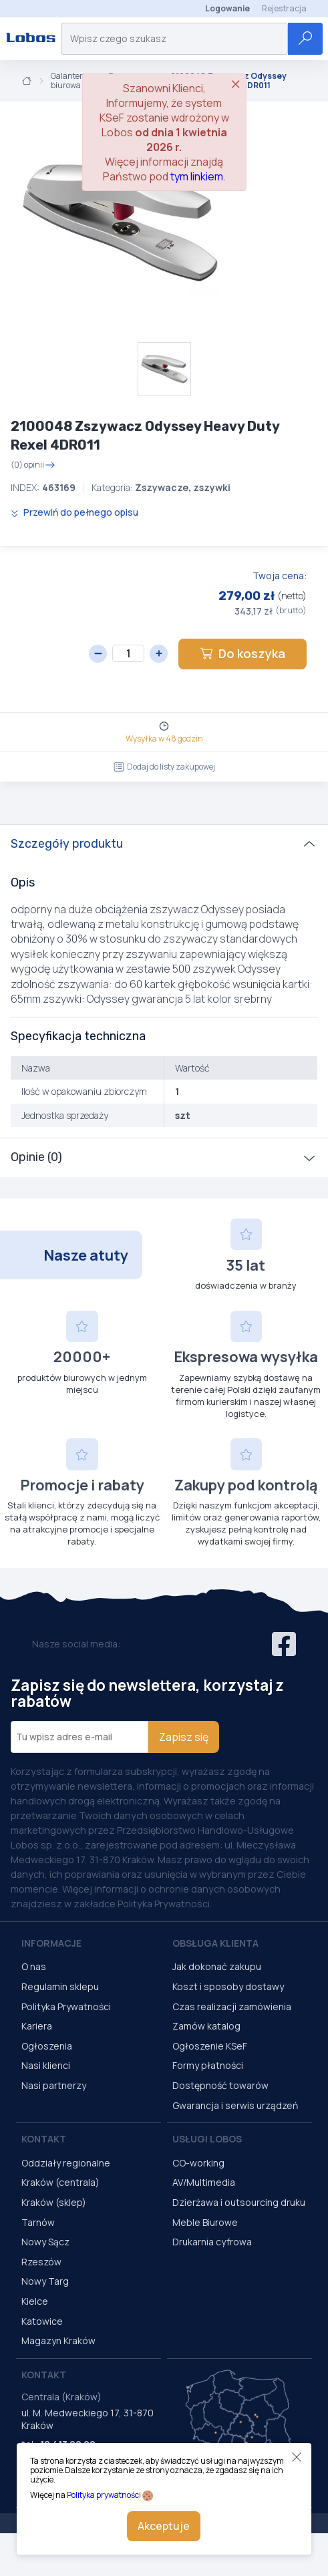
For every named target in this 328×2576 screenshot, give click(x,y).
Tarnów (38, 2222)
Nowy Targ (45, 2281)
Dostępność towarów (220, 2085)
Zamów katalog (206, 2026)
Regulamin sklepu (60, 1986)
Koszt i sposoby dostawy (228, 1986)
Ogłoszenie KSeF (209, 2046)
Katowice (42, 2321)
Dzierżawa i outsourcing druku (238, 2202)
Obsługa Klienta (215, 1943)
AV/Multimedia (203, 2182)
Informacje (51, 1943)
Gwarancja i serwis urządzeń (235, 2105)
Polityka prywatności (104, 2495)
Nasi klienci (45, 2065)
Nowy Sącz (45, 2241)
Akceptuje (164, 2526)
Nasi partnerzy (53, 2085)
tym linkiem (196, 176)
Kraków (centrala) (60, 2182)
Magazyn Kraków (58, 2340)
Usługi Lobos (207, 2138)
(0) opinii (33, 465)
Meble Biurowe (205, 2222)
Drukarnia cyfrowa (212, 2241)
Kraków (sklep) (53, 2202)
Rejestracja (284, 8)
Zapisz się (183, 1737)
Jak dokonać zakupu (216, 1966)
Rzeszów (41, 2261)
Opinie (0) (36, 1157)
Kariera (36, 2026)
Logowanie (227, 8)
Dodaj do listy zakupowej (164, 766)
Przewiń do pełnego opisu (74, 512)
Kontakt (43, 2138)
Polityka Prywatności (66, 2006)
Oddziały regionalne (65, 2162)
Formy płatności (207, 2065)
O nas (33, 1966)
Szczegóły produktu (67, 843)
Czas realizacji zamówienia (231, 2006)
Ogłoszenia (46, 2046)
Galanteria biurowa (70, 81)
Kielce (34, 2301)
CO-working (198, 2162)
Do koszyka (242, 653)
